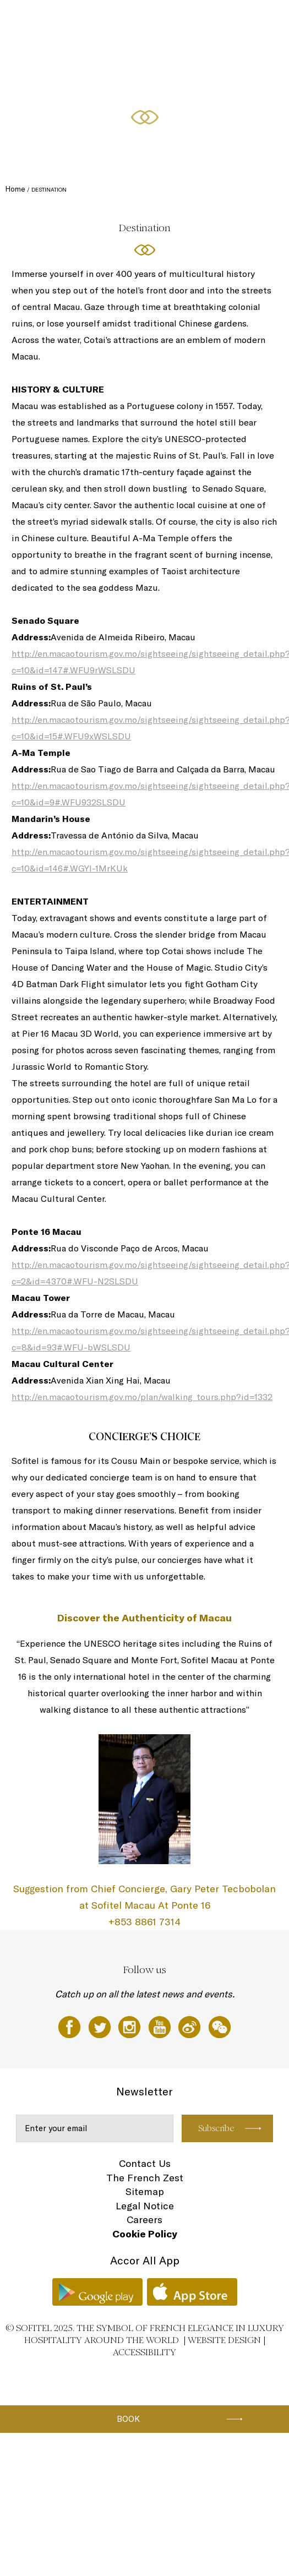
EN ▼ (104, 62)
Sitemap (145, 2191)
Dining (173, 20)
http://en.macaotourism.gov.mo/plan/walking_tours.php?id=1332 (142, 1396)
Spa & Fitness (212, 20)
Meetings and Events (55, 62)
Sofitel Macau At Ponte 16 (61, 20)
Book (128, 2419)
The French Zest (144, 2177)
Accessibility (144, 2352)
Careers (144, 2219)
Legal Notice (145, 2205)
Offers (251, 20)
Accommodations (129, 20)
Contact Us (145, 2163)
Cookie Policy (144, 2234)
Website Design (224, 2340)
